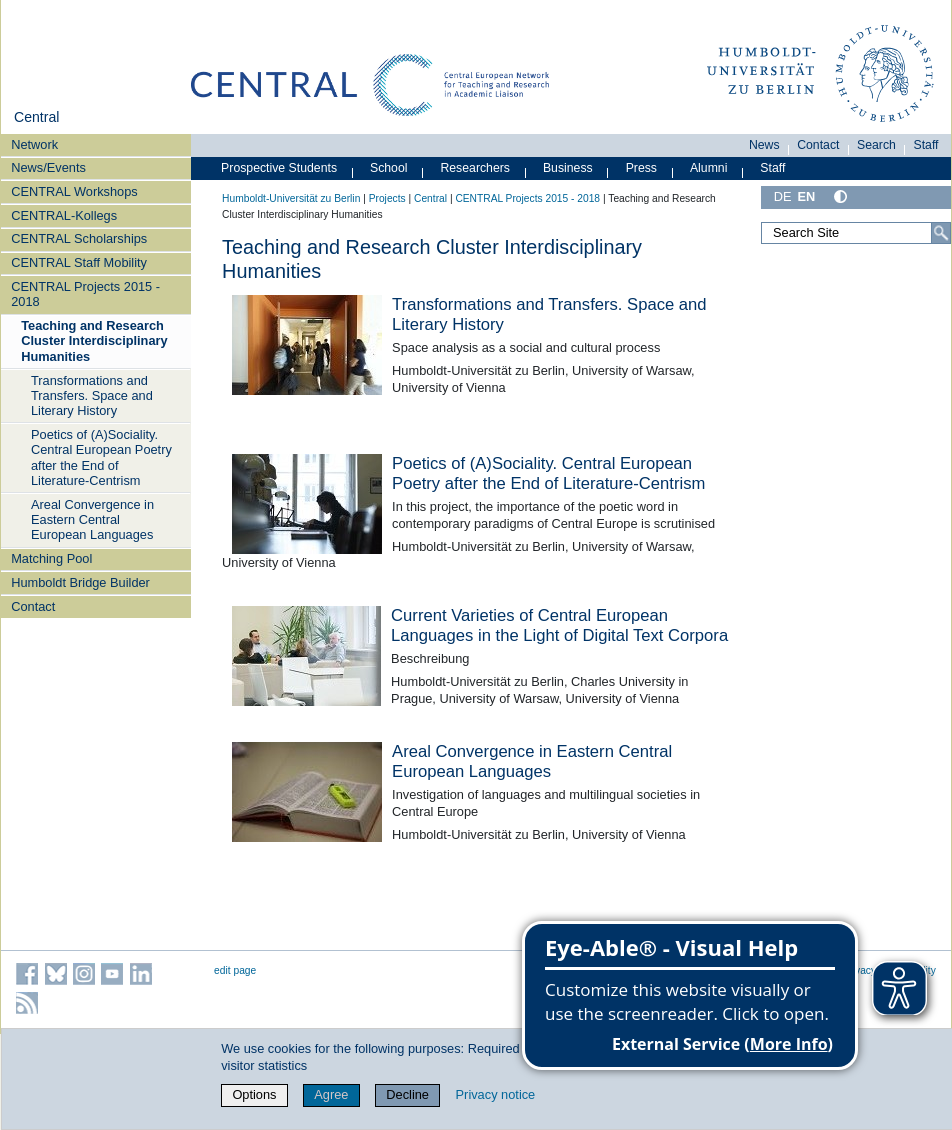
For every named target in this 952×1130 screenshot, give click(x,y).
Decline (407, 1094)
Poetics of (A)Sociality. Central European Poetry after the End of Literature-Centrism (101, 457)
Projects (387, 198)
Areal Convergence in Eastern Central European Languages (92, 520)
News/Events (48, 167)
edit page (235, 970)
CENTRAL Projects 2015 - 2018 (85, 294)
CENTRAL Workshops (74, 191)
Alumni (709, 168)
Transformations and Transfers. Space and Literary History (92, 396)
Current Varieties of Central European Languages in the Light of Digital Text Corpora (559, 625)
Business (568, 168)
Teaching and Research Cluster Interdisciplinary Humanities (94, 341)
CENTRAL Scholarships (79, 238)
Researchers (475, 168)
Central (36, 117)
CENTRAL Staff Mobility (79, 262)
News (764, 145)
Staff (926, 145)
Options (254, 1094)
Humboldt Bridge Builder (80, 582)
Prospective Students (279, 168)
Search (876, 145)
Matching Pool (51, 558)
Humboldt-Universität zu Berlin (291, 198)
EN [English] (807, 196)
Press (641, 168)
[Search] (941, 233)
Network (34, 144)
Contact (33, 606)
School (389, 168)
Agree (331, 1094)
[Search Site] (856, 233)
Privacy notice (496, 1094)
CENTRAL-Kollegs (64, 215)
